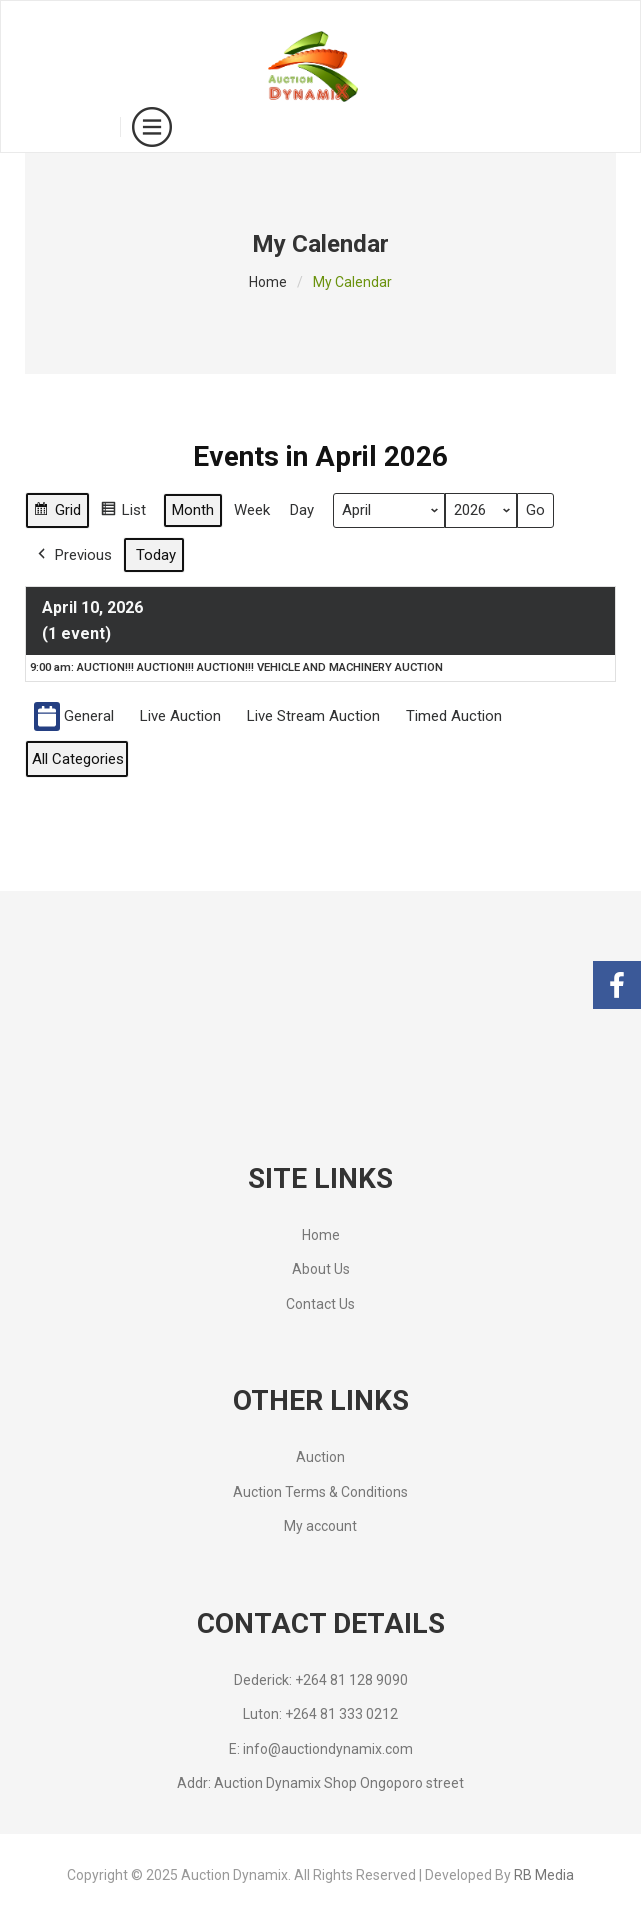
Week (252, 511)
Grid (57, 513)
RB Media (544, 1875)
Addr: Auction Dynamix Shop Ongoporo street (320, 1783)
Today (156, 555)
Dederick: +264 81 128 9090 (321, 1680)
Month (193, 511)
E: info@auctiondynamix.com (321, 1749)
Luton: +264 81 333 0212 (320, 1714)
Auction (320, 1457)
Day (302, 511)
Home (268, 282)
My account (320, 1526)
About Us (321, 1269)
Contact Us (320, 1304)
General (74, 716)
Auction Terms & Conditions (320, 1492)
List (123, 513)
